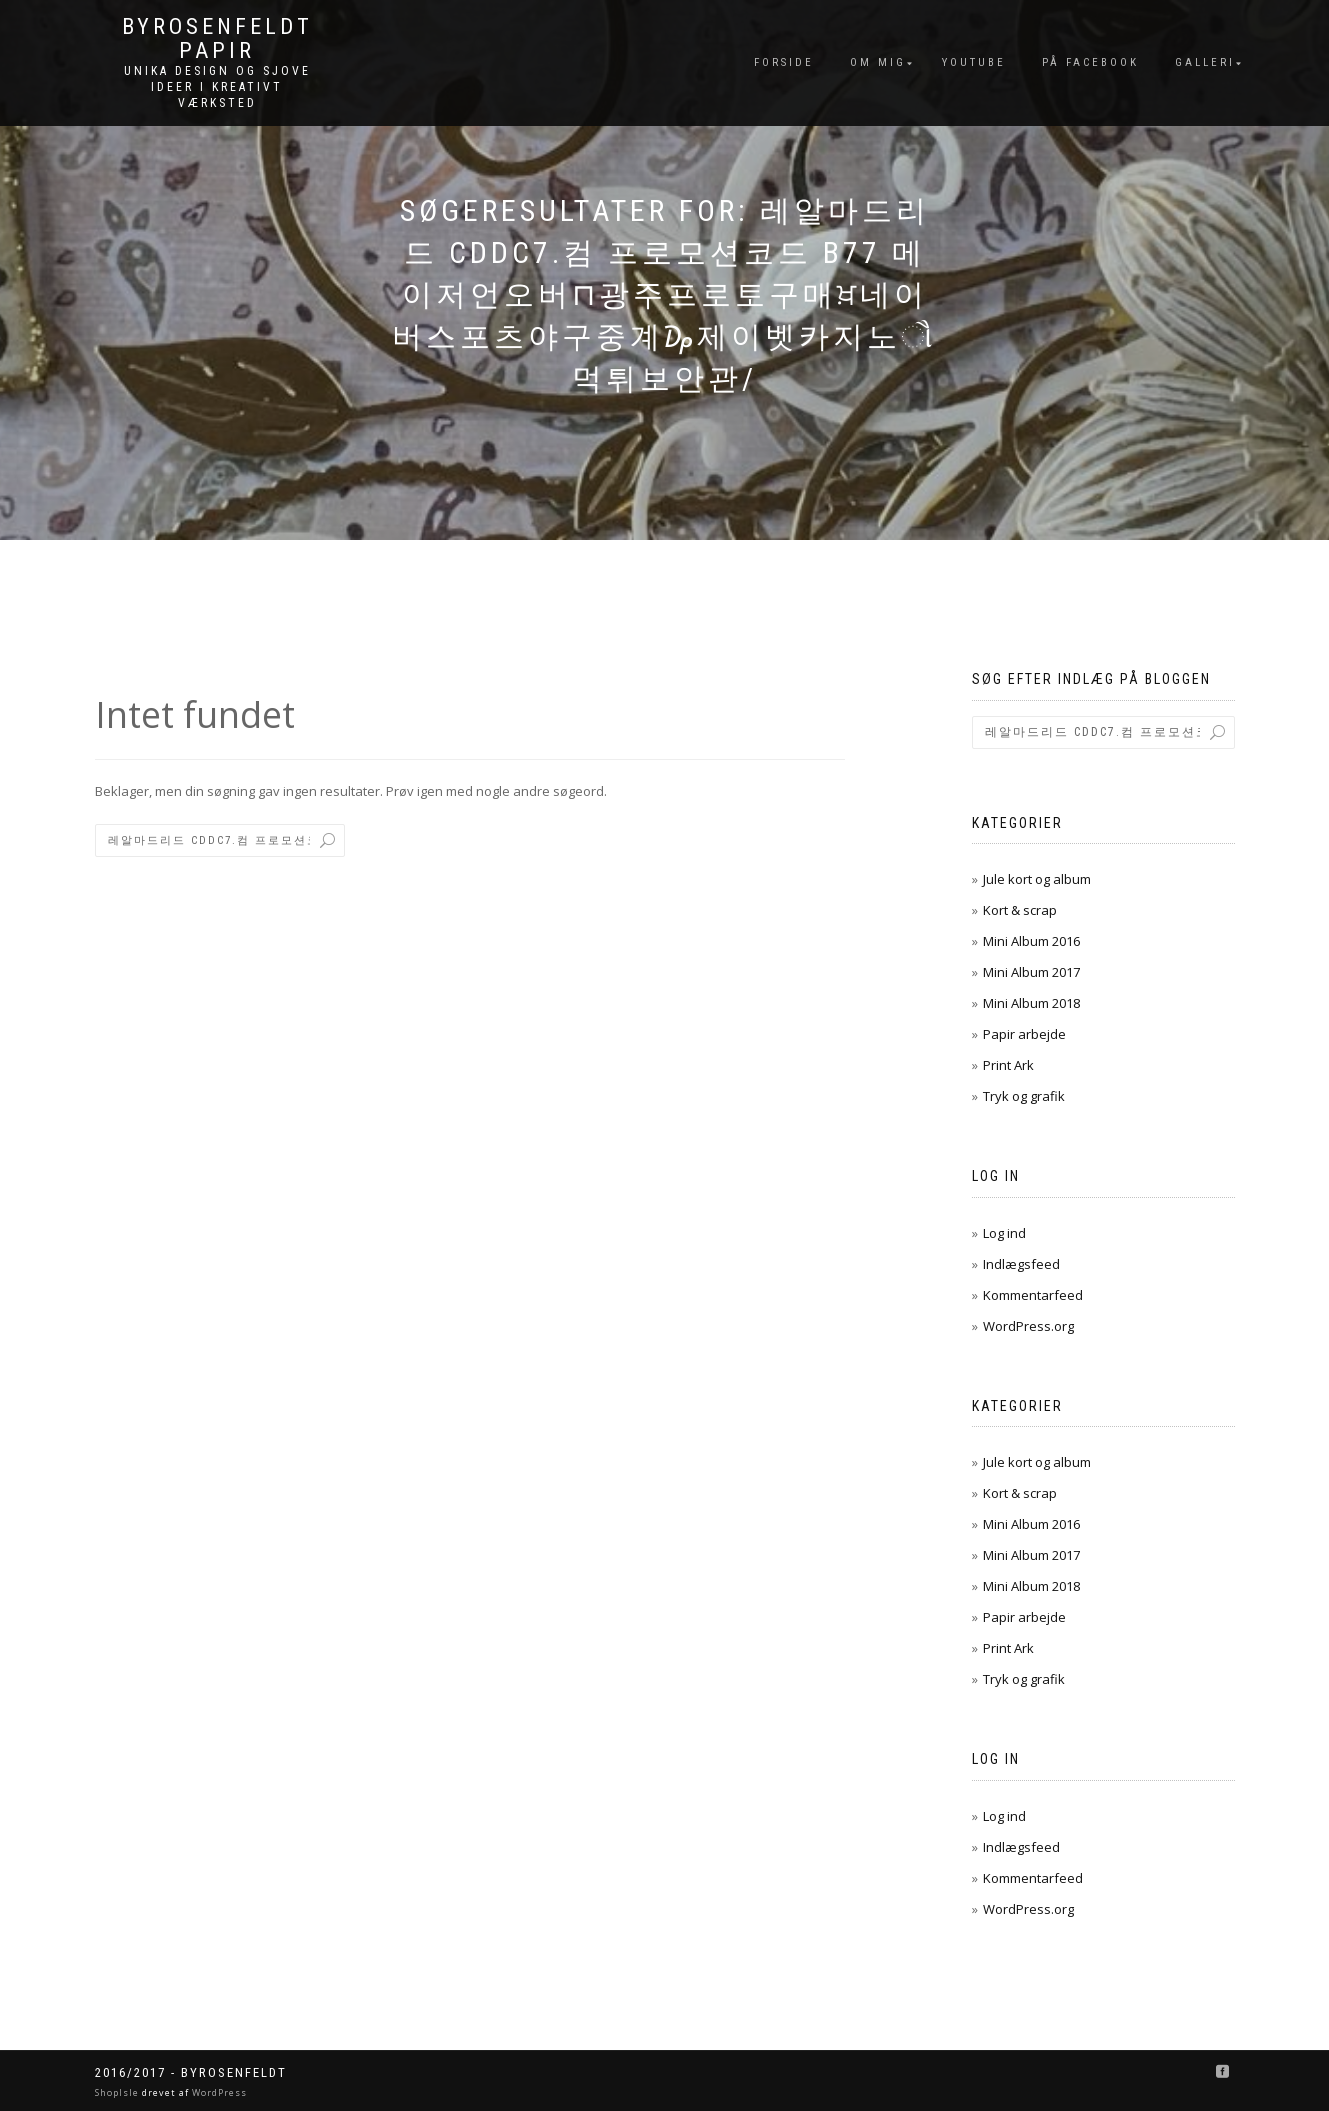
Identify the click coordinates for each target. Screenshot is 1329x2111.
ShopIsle (118, 2092)
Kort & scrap (1020, 910)
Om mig (878, 62)
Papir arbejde (1024, 1034)
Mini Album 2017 (1031, 972)
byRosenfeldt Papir (217, 39)
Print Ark (1008, 1065)
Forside (784, 62)
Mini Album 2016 (1031, 941)
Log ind (1004, 1233)
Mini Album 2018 (1031, 1003)
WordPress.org (1028, 1326)
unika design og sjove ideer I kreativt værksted (217, 87)
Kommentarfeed (1033, 1295)
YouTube (974, 62)
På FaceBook (1090, 62)
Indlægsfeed (1021, 1264)
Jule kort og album (1037, 879)
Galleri (1205, 62)
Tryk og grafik (1024, 1096)
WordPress (218, 2092)
